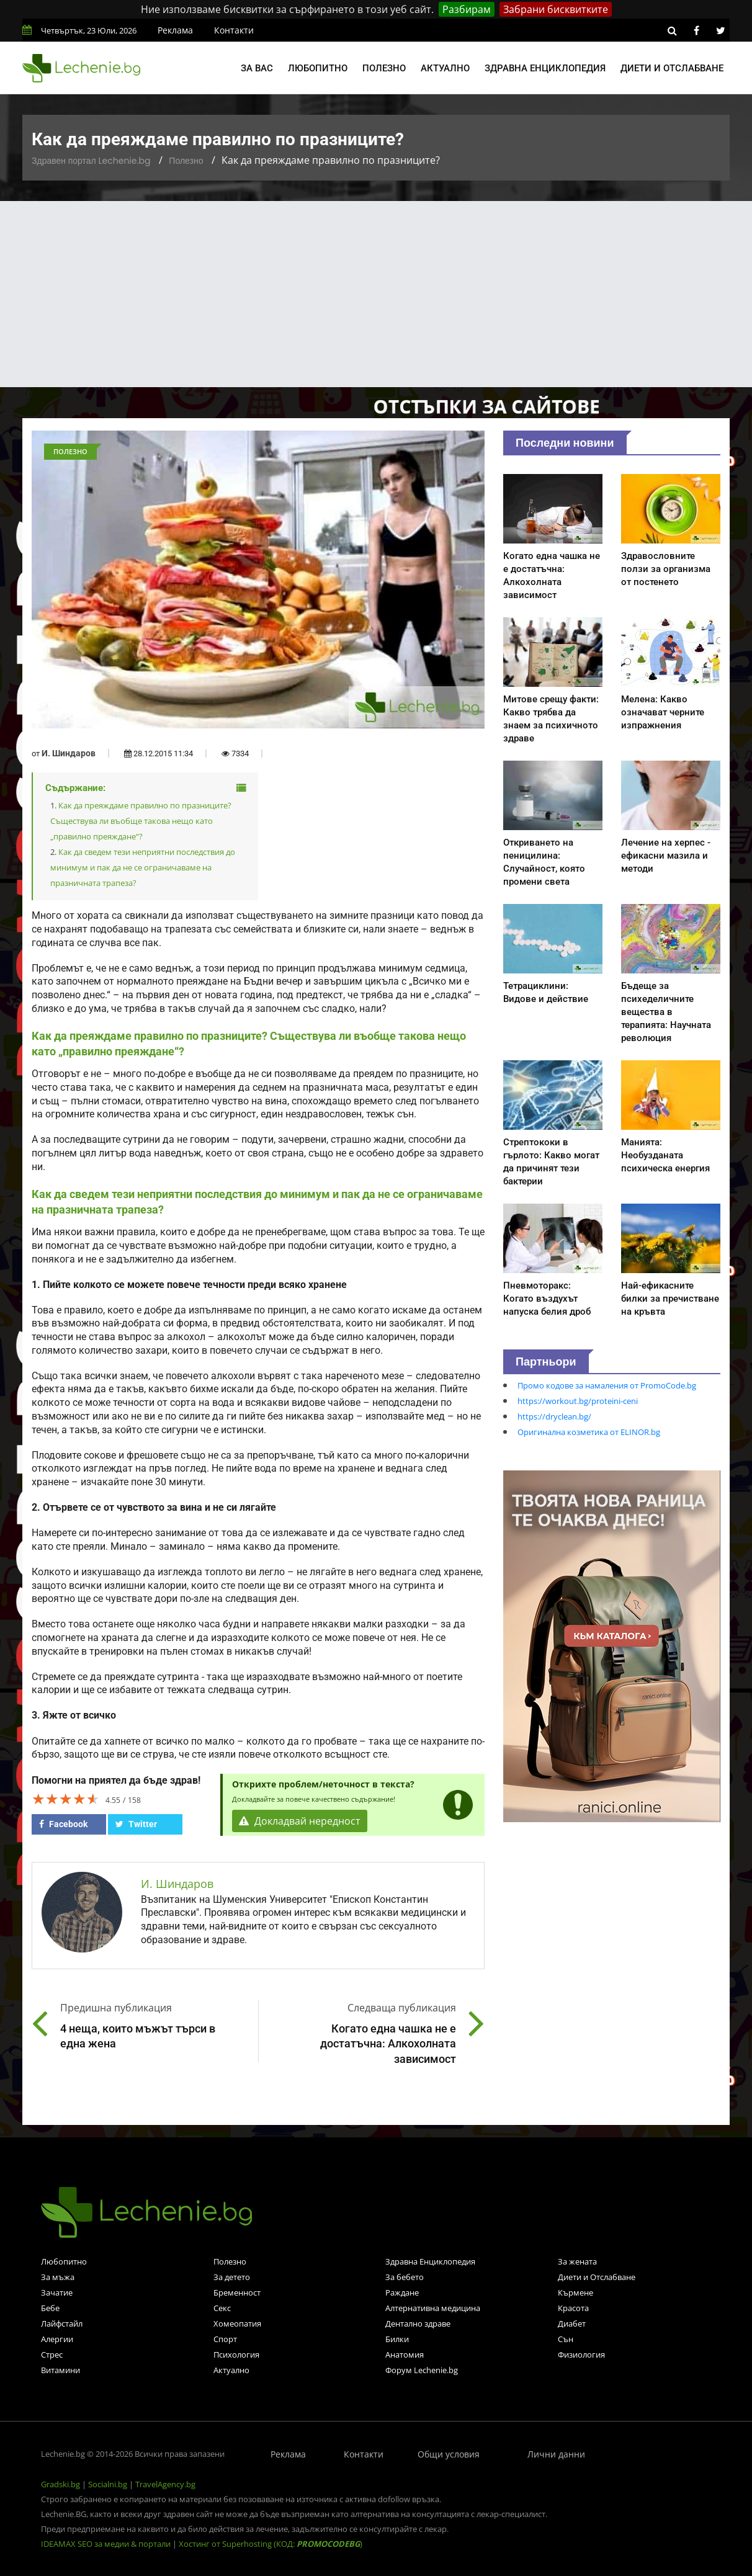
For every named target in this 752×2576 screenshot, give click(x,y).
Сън (565, 2339)
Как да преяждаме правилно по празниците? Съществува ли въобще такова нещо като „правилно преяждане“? (140, 821)
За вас (257, 68)
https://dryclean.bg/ (554, 1416)
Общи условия (449, 2454)
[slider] (66, 1798)
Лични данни (556, 2454)
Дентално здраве (417, 2323)
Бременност (237, 2292)
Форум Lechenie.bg (421, 2370)
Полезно (384, 68)
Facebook (63, 1824)
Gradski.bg (60, 2484)
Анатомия (404, 2354)
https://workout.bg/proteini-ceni (577, 1401)
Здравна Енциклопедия (430, 2261)
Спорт (225, 2339)
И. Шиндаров (69, 753)
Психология (236, 2354)
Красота (573, 2308)
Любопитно (317, 68)
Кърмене (575, 2292)
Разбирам (466, 9)
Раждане (402, 2292)
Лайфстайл (62, 2323)
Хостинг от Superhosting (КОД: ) (270, 2543)
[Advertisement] (376, 294)
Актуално (445, 68)
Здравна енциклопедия (545, 68)
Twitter (136, 1824)
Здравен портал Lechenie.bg (91, 160)
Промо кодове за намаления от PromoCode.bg (606, 1385)
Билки (397, 2339)
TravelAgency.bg (165, 2484)
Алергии (57, 2339)
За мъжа (57, 2277)
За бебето (404, 2277)
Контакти (234, 30)
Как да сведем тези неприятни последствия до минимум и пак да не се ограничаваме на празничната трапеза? (142, 867)
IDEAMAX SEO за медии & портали (106, 2543)
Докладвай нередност (299, 1821)
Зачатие (57, 2292)
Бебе (50, 2308)
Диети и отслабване (671, 68)
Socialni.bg (107, 2484)
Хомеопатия (237, 2323)
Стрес (52, 2354)
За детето (231, 2277)
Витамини (60, 2370)
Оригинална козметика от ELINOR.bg (588, 1432)
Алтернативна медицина (432, 2308)
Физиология (581, 2354)
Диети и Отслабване (596, 2277)
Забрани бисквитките (555, 9)
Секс (222, 2308)
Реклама (175, 30)
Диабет (572, 2323)
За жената (577, 2261)
